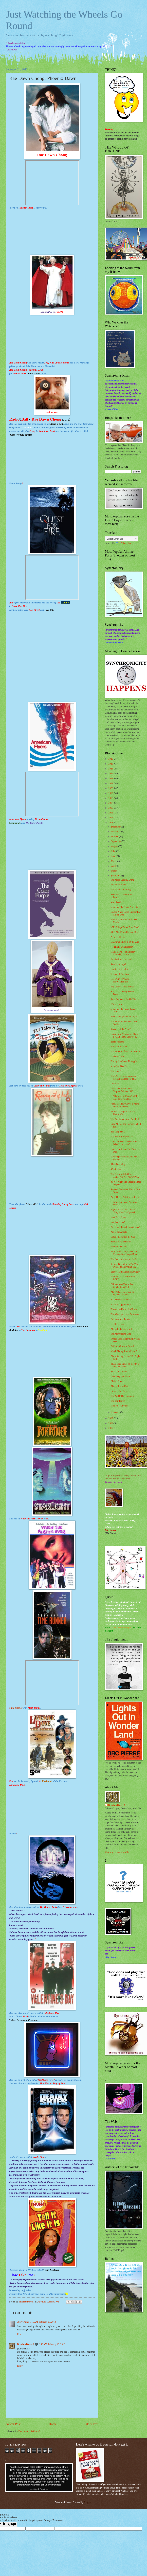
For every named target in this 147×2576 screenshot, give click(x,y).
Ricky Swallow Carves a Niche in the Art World (124, 1105)
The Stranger (116, 1071)
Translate (123, 543)
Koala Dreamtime (118, 1371)
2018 (110, 798)
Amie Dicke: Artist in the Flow (124, 1197)
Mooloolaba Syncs (119, 1406)
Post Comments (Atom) (29, 2431)
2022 (110, 778)
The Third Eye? (117, 1401)
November (116, 831)
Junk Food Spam (118, 1217)
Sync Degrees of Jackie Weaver (124, 999)
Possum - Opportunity (120, 1304)
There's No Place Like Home (123, 1309)
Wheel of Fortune (118, 1046)
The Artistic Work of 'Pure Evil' (124, 1119)
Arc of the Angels (118, 1232)
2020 (110, 788)
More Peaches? (117, 902)
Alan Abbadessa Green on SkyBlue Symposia (122, 1293)
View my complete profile (117, 1852)
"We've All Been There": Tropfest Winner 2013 (121, 1090)
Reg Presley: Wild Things (122, 986)
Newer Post (13, 2424)
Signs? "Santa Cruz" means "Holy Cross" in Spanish (122, 1211)
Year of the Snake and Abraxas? (125, 1272)
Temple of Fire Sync (119, 974)
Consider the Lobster (120, 969)
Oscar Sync (115, 1083)
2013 (110, 822)
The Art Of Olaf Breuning (122, 1396)
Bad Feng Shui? (117, 1131)
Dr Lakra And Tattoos (120, 1319)
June (113, 856)
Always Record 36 (119, 1386)
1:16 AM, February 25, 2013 (43, 2322)
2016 (110, 808)
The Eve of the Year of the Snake (125, 1259)
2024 (110, 768)
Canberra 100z (117, 1056)
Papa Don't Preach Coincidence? (125, 1227)
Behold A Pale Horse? (120, 1241)
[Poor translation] (12, 2524)
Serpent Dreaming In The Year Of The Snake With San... (124, 1265)
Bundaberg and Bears (120, 1376)
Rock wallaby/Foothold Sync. (124, 1016)
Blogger (87, 2502)
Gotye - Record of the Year (122, 1237)
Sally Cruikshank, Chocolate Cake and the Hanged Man (123, 1253)
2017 (110, 803)
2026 (110, 759)
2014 (110, 817)
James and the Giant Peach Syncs (125, 907)
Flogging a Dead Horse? (121, 947)
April (114, 866)
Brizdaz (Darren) (25, 2344)
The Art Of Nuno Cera (120, 1334)
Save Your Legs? (118, 964)
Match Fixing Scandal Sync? (123, 1351)
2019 (110, 793)
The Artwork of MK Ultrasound (125, 1051)
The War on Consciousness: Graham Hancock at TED (123, 1077)
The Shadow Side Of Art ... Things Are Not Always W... (124, 1175)
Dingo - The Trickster (120, 1391)
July (113, 851)
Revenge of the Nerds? (120, 1029)
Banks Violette (117, 1042)
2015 (110, 812)
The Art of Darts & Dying (122, 880)
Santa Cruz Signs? (118, 884)
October (115, 836)
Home (52, 2424)
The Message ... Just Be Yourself (125, 1314)
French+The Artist (118, 1246)
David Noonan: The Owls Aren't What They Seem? (125, 1143)
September (116, 841)
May (113, 861)
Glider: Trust (116, 1381)
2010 (110, 1428)
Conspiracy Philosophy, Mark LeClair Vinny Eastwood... (124, 1035)
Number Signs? (117, 1222)
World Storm (116, 1004)
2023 (110, 773)
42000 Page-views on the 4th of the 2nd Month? (124, 1365)
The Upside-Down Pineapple (123, 1061)
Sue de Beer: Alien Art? (121, 1299)
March (114, 871)
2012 (110, 1418)
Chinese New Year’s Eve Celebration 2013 (121, 1285)
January (115, 1412)
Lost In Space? (117, 1324)
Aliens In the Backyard (121, 1329)
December (116, 827)
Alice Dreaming (117, 1164)
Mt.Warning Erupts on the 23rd (124, 942)
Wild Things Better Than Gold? (124, 927)
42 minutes (115, 1169)
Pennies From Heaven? (121, 959)
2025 (110, 764)
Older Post (91, 2424)
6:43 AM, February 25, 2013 (52, 2344)
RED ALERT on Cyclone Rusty (125, 932)
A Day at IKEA (117, 937)
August (114, 846)
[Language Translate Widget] (121, 538)
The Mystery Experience (121, 1136)
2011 (110, 1423)
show (36, 373)
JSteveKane (23, 2322)
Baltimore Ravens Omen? (122, 1346)
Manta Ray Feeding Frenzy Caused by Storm (122, 953)
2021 (110, 783)
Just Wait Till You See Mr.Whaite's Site (120, 980)
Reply (20, 2334)
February (115, 875)
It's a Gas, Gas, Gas (119, 1066)
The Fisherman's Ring (120, 889)
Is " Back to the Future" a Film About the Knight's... (124, 1097)
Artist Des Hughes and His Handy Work (122, 1113)
